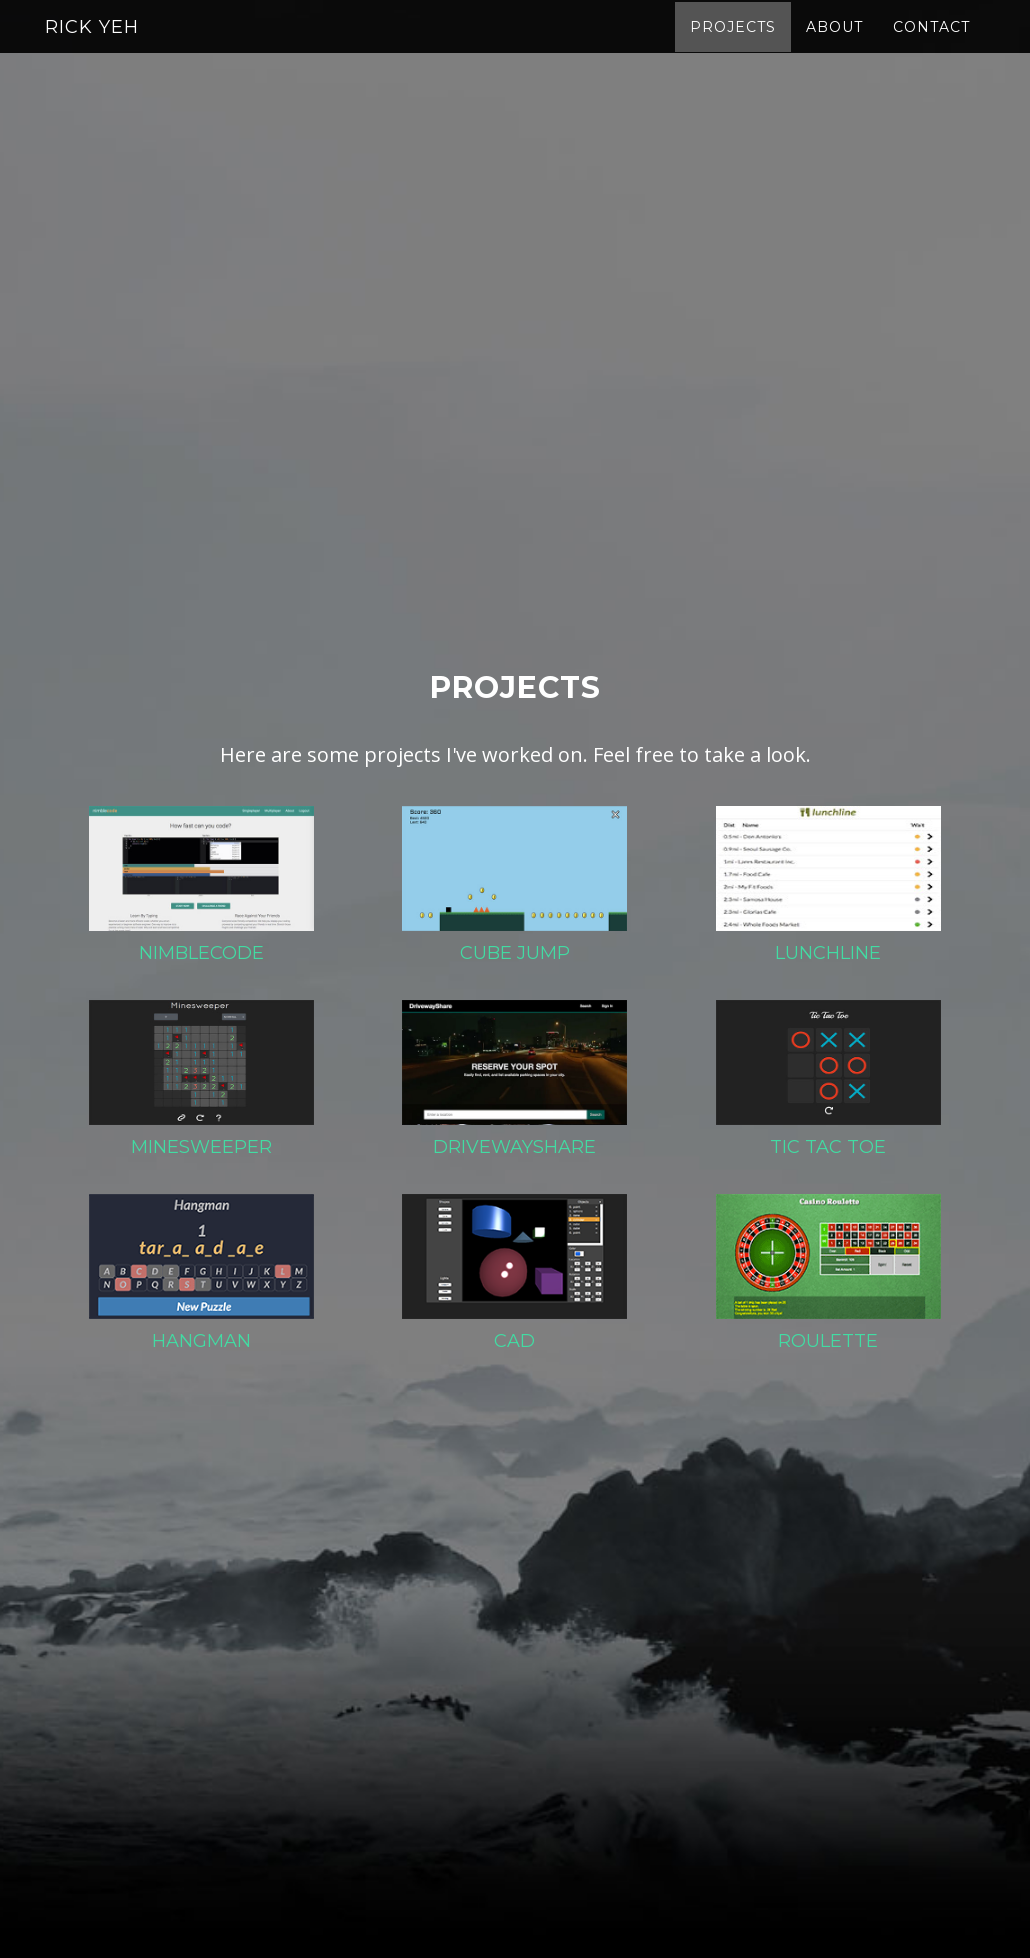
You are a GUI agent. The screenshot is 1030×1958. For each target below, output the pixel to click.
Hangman (201, 1341)
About (834, 45)
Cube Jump (515, 953)
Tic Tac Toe (828, 1147)
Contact (931, 45)
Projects (733, 45)
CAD (514, 1341)
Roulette (828, 1341)
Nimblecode (201, 953)
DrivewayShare (514, 1147)
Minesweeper (201, 1147)
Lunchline (828, 953)
